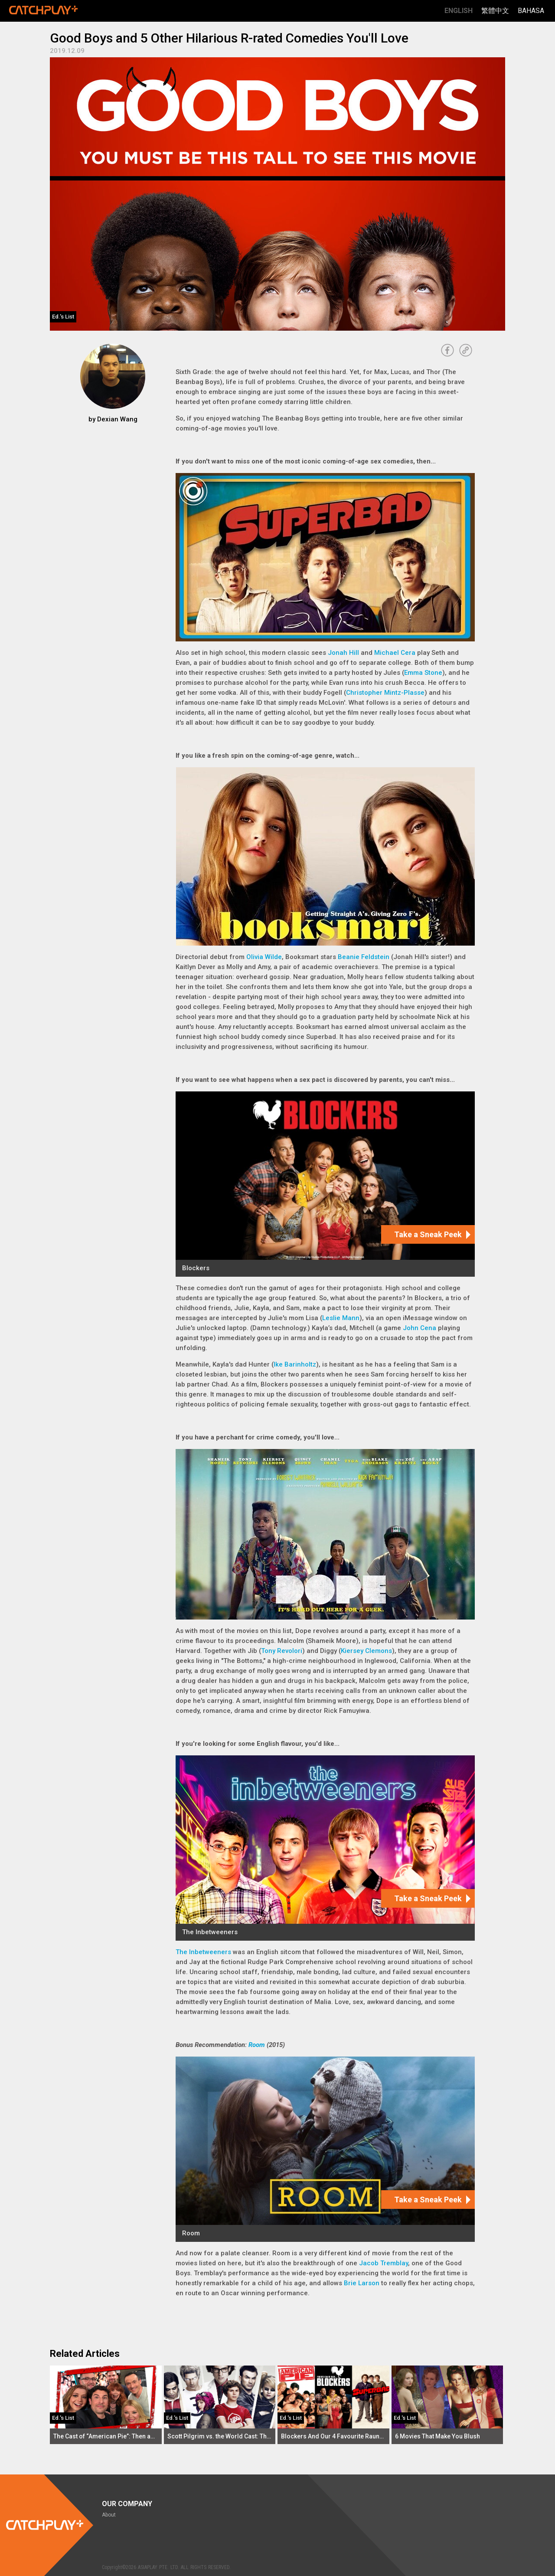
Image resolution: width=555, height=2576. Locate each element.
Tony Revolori (281, 1651)
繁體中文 (495, 11)
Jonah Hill (343, 653)
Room (256, 2045)
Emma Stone (423, 673)
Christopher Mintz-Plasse (385, 693)
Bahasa (531, 11)
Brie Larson (361, 2283)
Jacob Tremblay (383, 2263)
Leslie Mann (340, 1318)
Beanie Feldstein (363, 957)
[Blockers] (325, 1184)
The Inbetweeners (203, 1952)
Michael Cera (394, 653)
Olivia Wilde (264, 957)
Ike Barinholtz (295, 1364)
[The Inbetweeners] (325, 1848)
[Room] (325, 2149)
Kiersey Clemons (366, 1651)
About (109, 2515)
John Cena (419, 1328)
